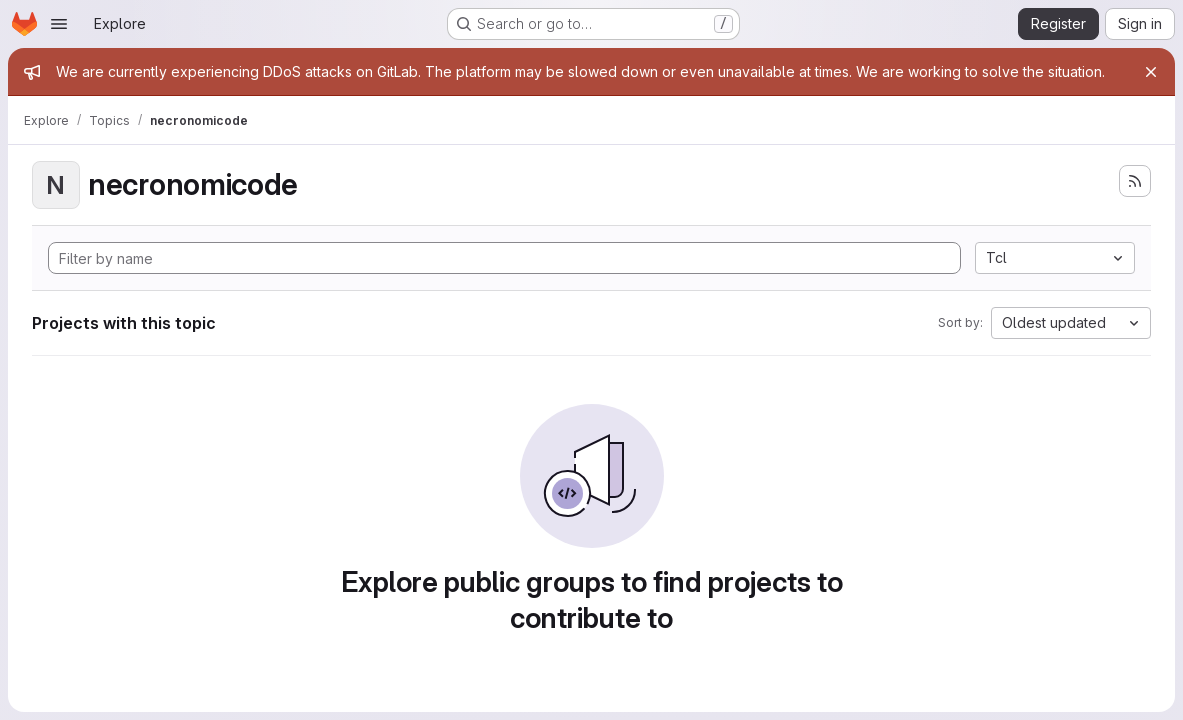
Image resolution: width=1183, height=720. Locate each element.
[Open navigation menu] (59, 24)
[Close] (1151, 72)
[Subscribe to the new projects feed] (1135, 181)
